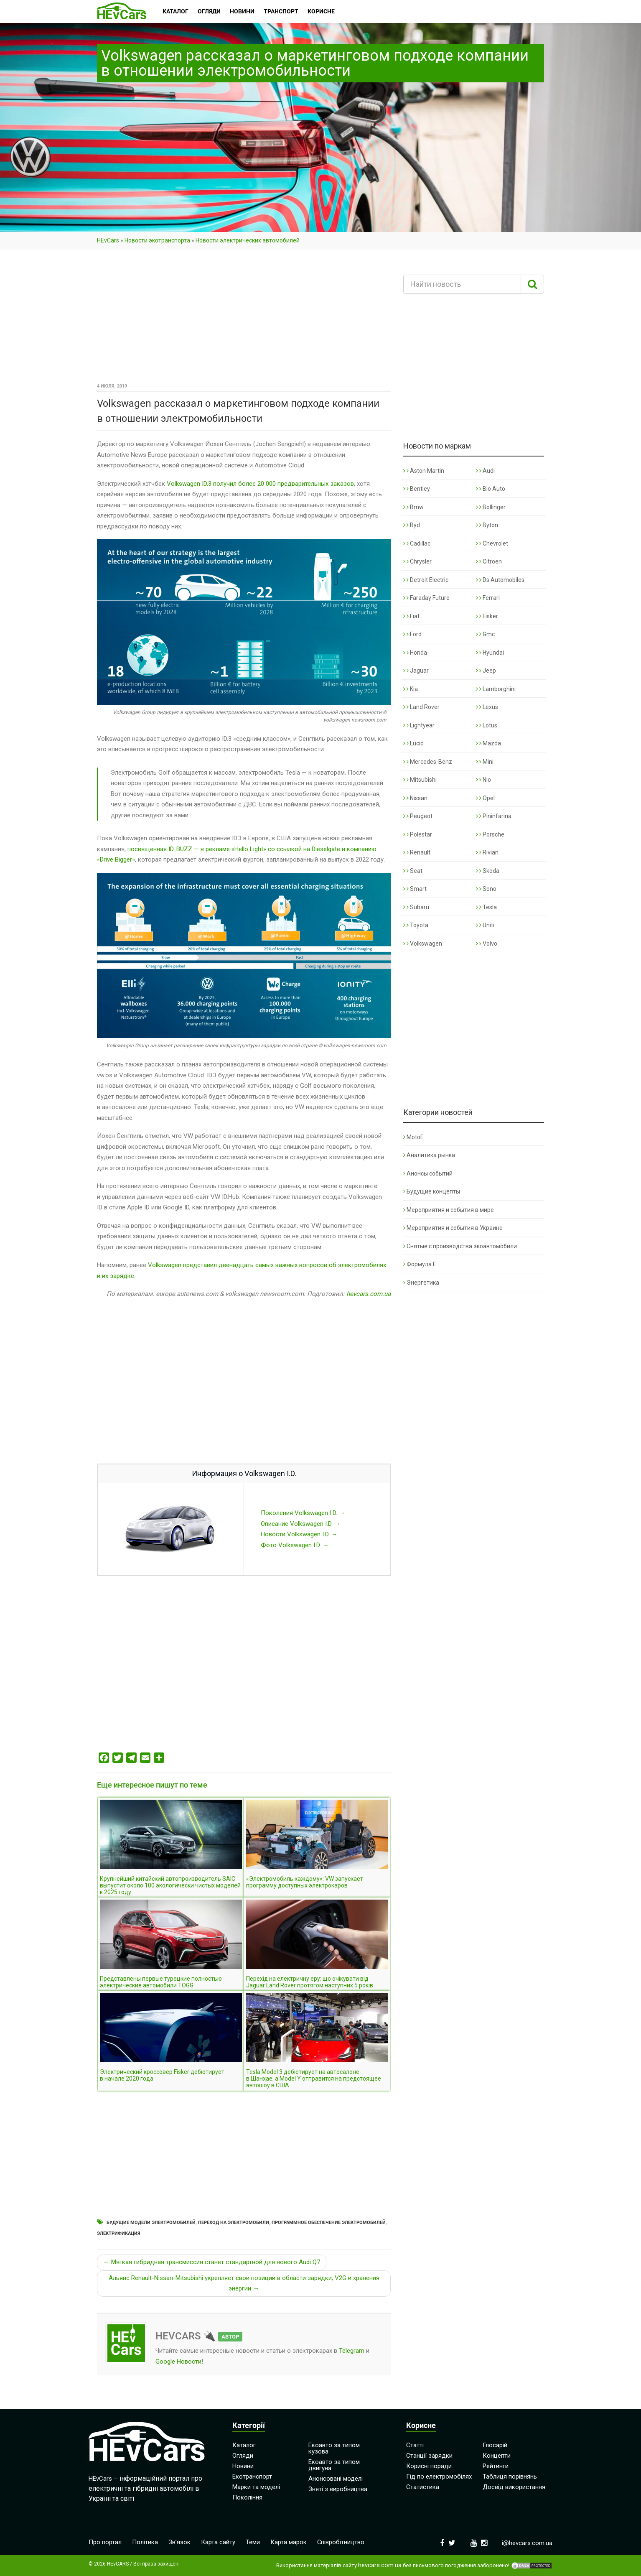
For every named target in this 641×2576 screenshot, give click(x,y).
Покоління (247, 2497)
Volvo (486, 943)
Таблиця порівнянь (510, 2476)
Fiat (411, 616)
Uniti (485, 925)
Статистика (422, 2487)
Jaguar (416, 670)
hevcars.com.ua (368, 1294)
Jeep (486, 670)
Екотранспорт (252, 2476)
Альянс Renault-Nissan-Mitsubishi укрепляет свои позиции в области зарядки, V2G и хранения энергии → (244, 2283)
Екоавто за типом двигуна (334, 2465)
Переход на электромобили (233, 2222)
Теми (253, 2542)
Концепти (497, 2455)
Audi (485, 470)
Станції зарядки (429, 2455)
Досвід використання (514, 2487)
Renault (416, 852)
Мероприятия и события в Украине (453, 1227)
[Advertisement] (244, 318)
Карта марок (288, 2542)
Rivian (487, 852)
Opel (485, 798)
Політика (145, 2542)
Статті (415, 2445)
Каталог (244, 2445)
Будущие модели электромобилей (151, 2222)
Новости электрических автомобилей (248, 240)
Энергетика (421, 1282)
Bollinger (491, 507)
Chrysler (417, 561)
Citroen (489, 561)
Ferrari (488, 597)
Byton (487, 525)
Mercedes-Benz (427, 761)
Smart (415, 888)
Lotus (486, 725)
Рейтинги (496, 2466)
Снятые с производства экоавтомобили (460, 1246)
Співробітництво (341, 2542)
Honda (415, 652)
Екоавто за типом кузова (334, 2448)
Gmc (485, 634)
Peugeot (417, 816)
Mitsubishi (420, 779)
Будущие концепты (431, 1191)
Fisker (487, 616)
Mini (484, 761)
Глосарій (495, 2445)
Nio (483, 779)
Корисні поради (429, 2466)
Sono (486, 888)
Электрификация (118, 2233)
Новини (243, 2466)
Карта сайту (218, 2542)
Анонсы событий (428, 1173)
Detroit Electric (425, 579)
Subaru (416, 907)
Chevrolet (492, 543)
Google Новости (178, 2361)
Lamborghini (496, 689)
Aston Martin (423, 470)
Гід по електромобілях (439, 2476)
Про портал (105, 2542)
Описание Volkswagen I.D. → (301, 1524)
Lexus (487, 707)
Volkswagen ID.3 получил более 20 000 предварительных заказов (260, 483)
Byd (411, 525)
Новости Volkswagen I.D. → (299, 1534)
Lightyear (419, 725)
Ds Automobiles (500, 579)
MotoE (413, 1137)
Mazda (488, 743)
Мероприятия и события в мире (448, 1209)
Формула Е (419, 1264)
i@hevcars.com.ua (527, 2543)
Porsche (490, 834)
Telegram (351, 2350)
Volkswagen (422, 943)
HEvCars (108, 240)
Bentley (416, 488)
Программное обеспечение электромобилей (329, 2222)
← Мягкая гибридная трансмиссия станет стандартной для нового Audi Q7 (211, 2262)
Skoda (487, 870)
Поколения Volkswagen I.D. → (303, 1513)
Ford (412, 634)
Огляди (242, 2455)
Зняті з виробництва (337, 2489)
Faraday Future (426, 597)
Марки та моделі (256, 2487)
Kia (410, 689)
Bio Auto (490, 488)
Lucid (413, 743)
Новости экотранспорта (157, 240)
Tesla (486, 907)
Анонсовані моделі (335, 2478)
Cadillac (416, 543)
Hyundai (490, 652)
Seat (412, 870)
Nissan (415, 798)
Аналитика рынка (429, 1155)
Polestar (417, 834)
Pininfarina (493, 816)
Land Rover (421, 707)
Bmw (413, 507)
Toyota (415, 925)
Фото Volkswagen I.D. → (295, 1545)
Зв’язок (179, 2542)
